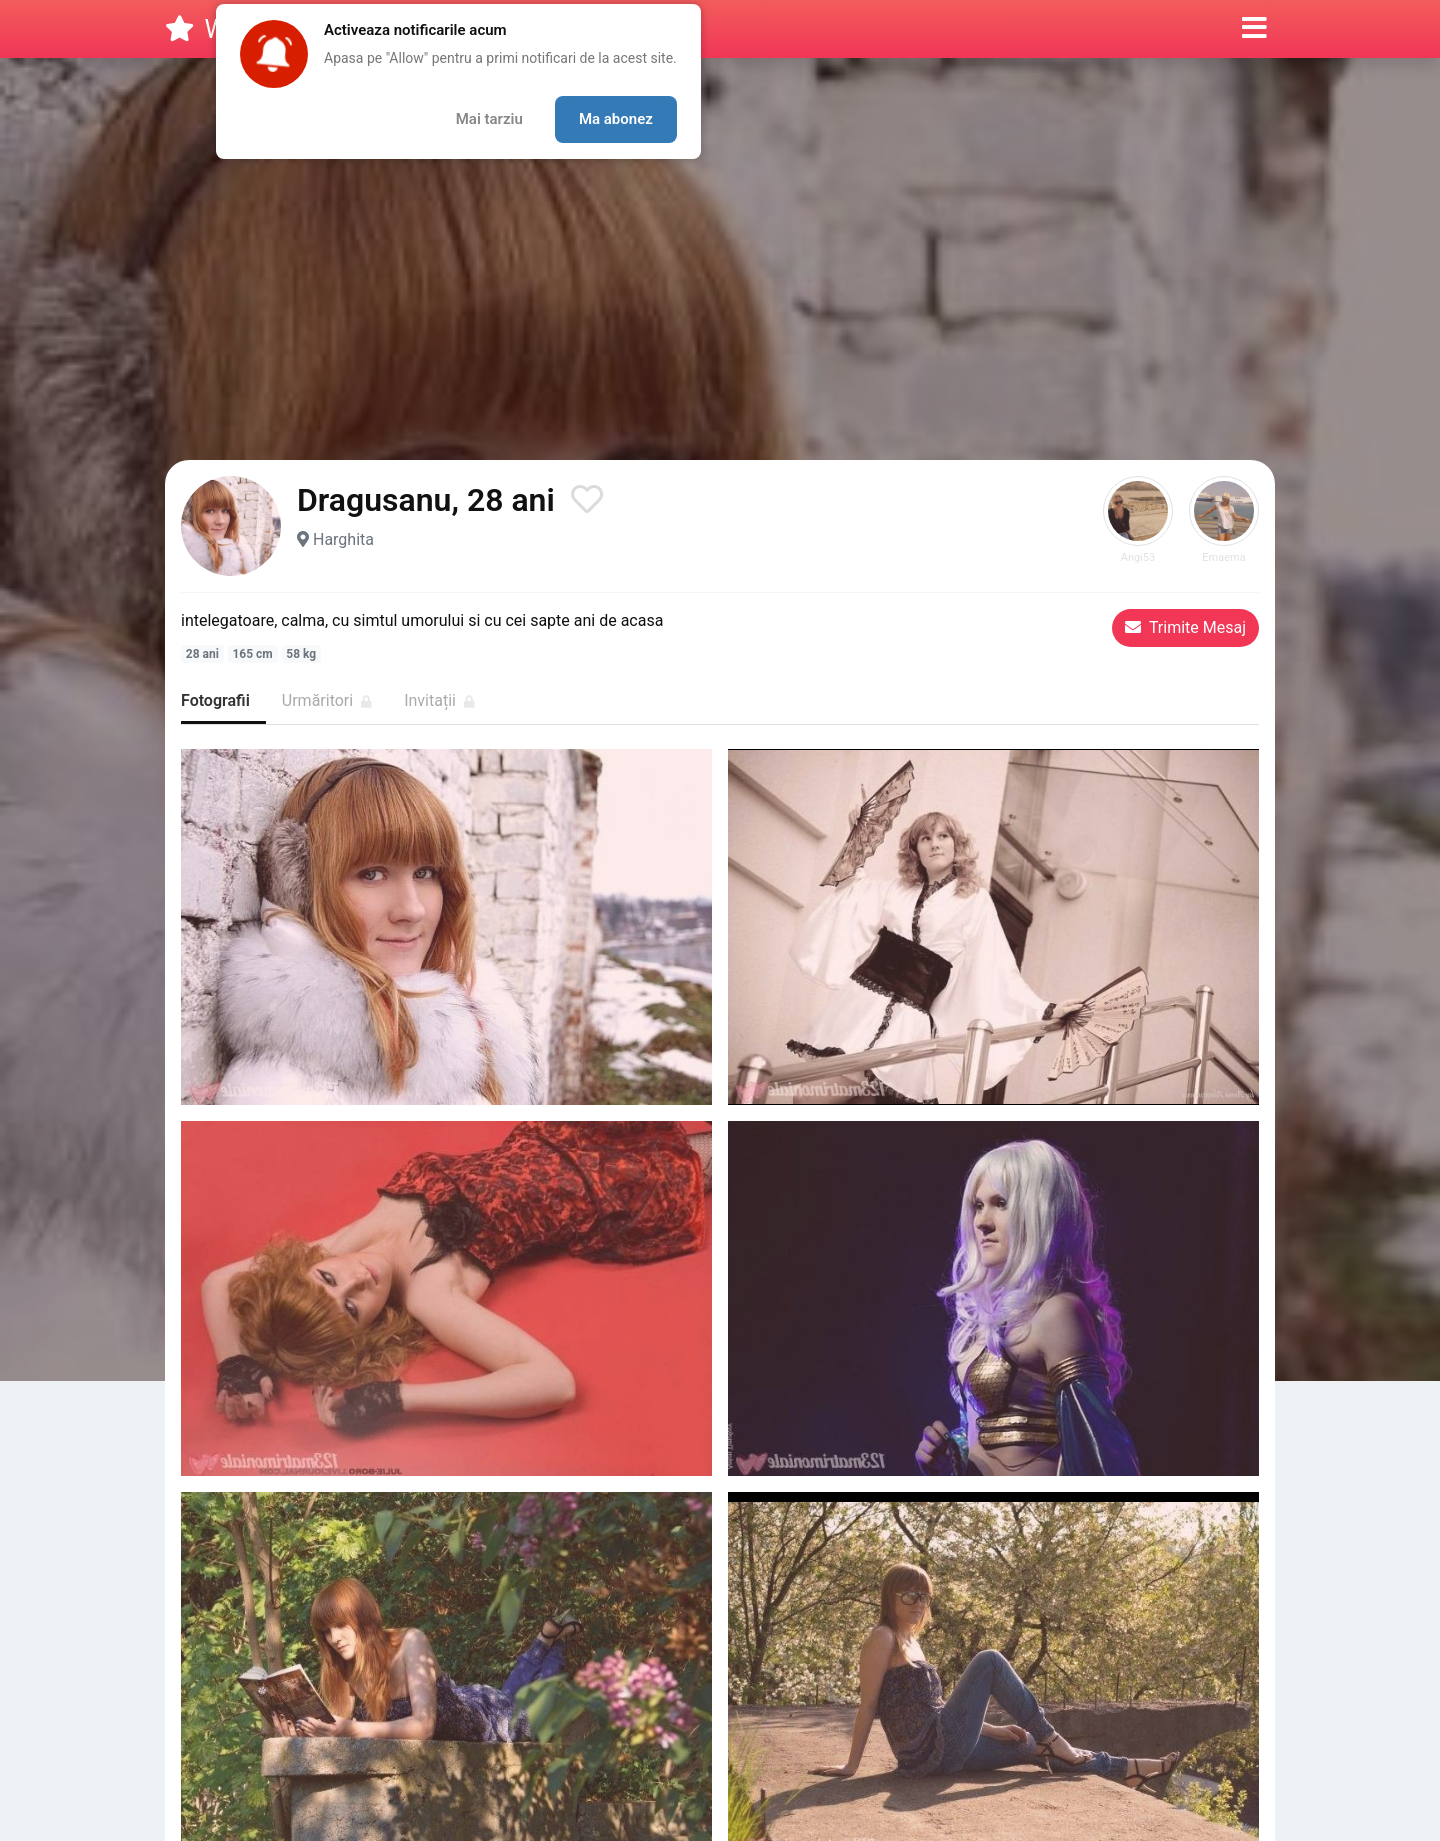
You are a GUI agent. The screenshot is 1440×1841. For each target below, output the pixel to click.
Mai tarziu (489, 119)
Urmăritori (327, 700)
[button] (1254, 29)
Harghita (343, 539)
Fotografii (215, 700)
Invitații (439, 700)
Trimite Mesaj (1185, 627)
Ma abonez (616, 119)
